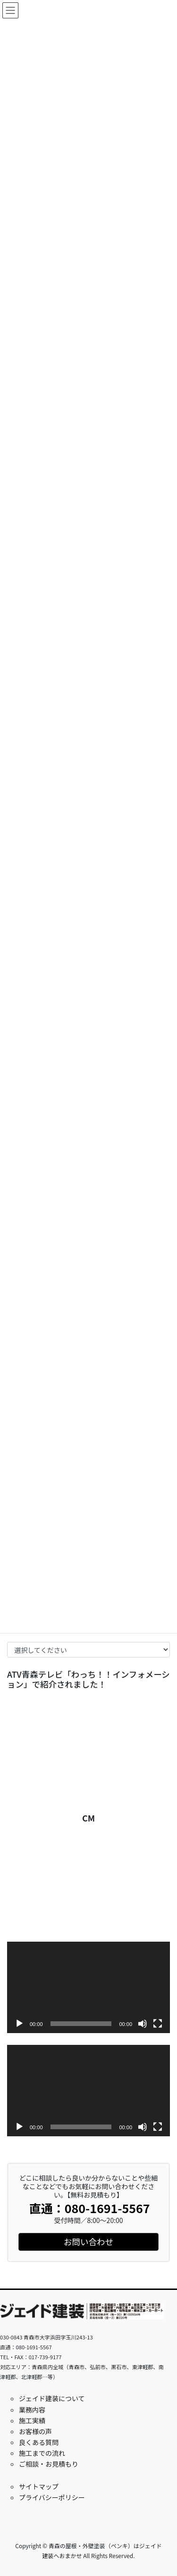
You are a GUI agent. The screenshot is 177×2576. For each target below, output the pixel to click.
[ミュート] (142, 2023)
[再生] (19, 2023)
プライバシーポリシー (52, 2497)
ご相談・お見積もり (48, 2464)
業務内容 (32, 2409)
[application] (88, 1987)
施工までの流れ (42, 2453)
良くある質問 (39, 2442)
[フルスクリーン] (157, 2023)
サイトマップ (39, 2486)
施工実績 (32, 2420)
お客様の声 (35, 2431)
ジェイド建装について (52, 2398)
